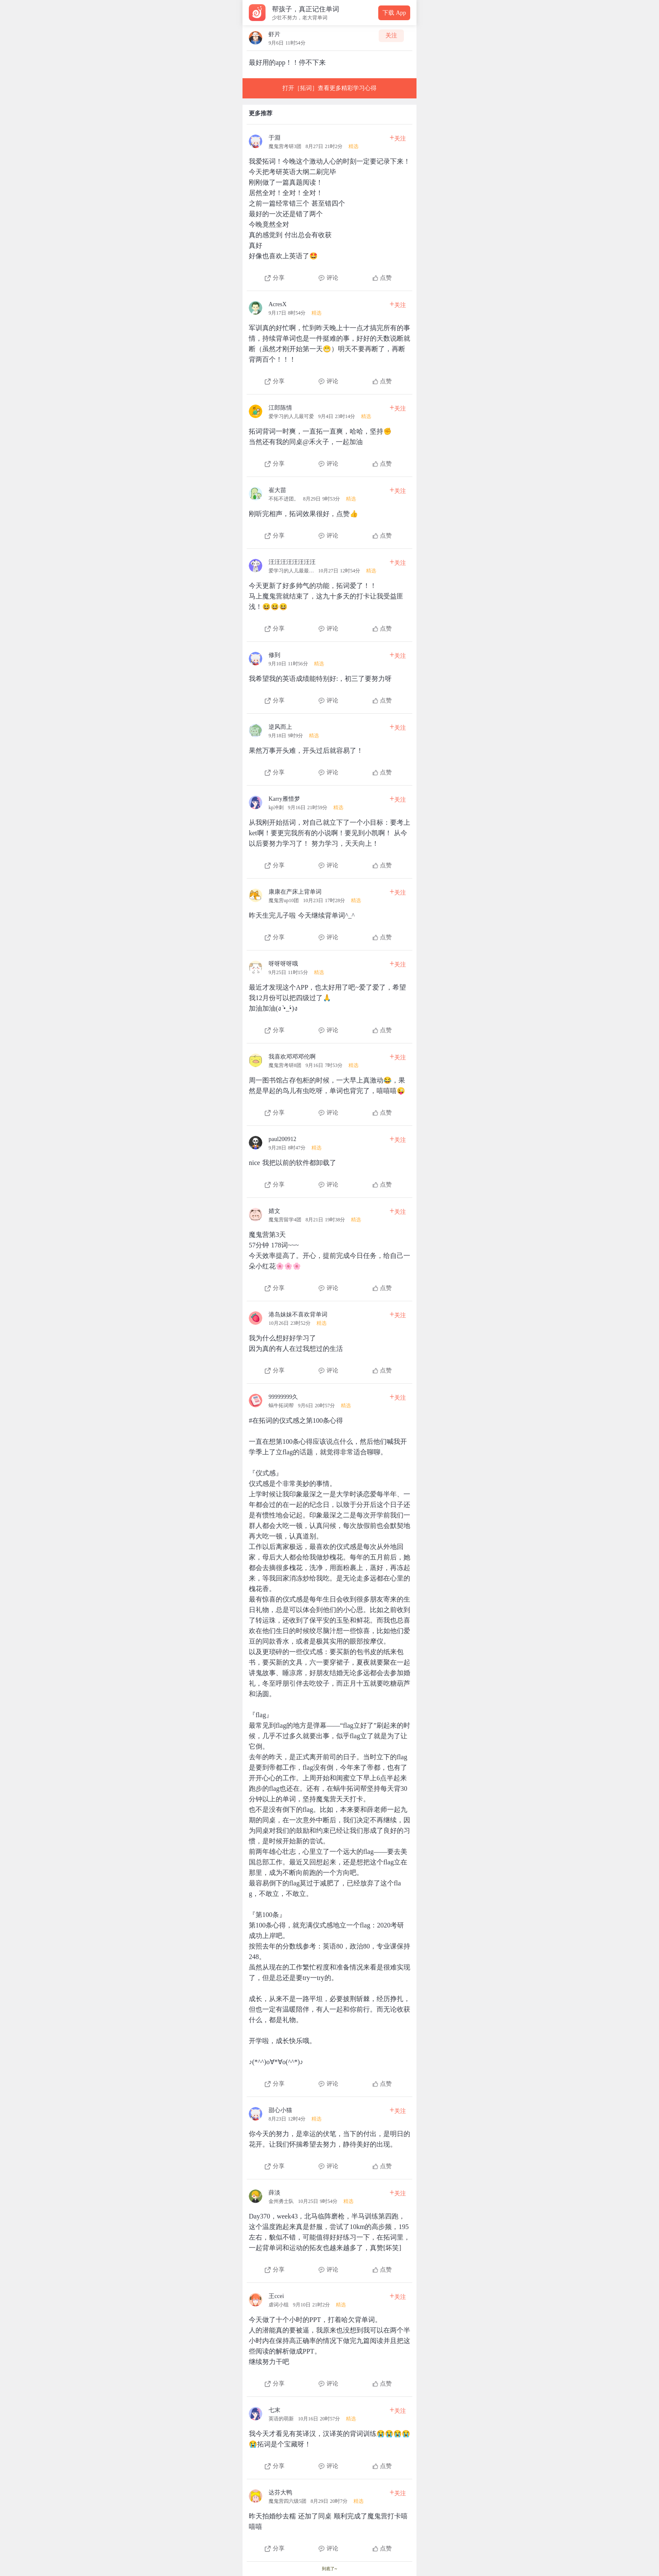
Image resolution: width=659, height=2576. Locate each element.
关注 (391, 35)
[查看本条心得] (329, 205)
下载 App (394, 13)
